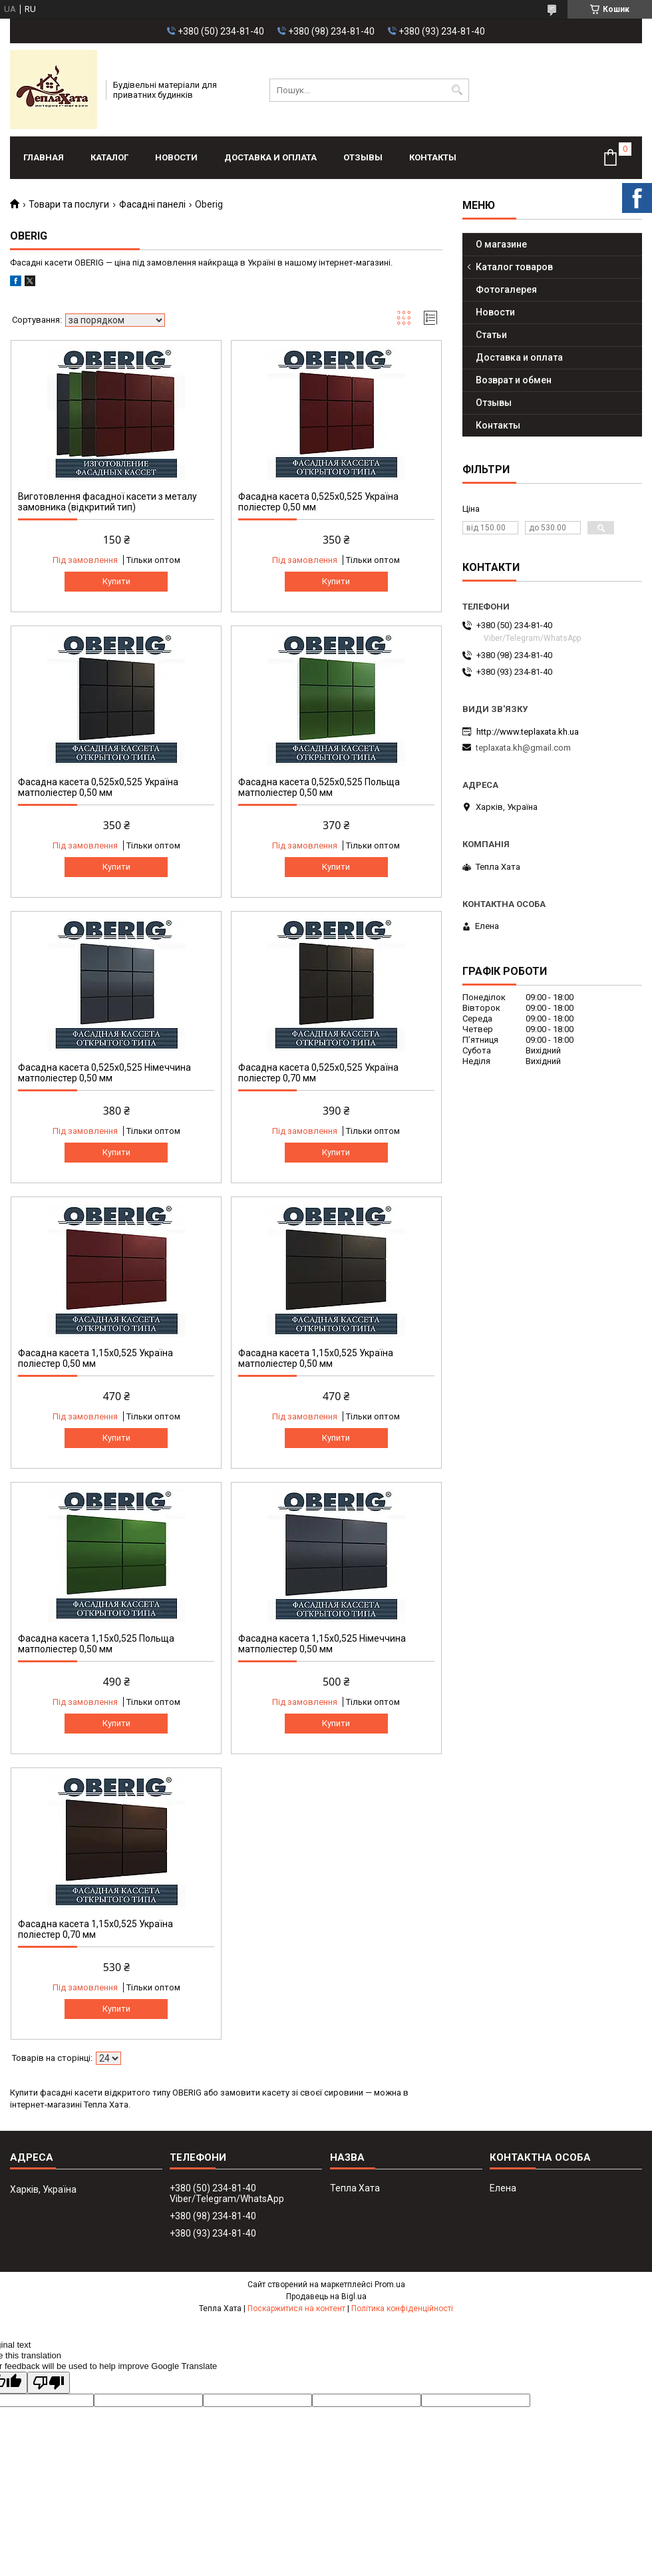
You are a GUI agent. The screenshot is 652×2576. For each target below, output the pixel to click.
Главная (43, 157)
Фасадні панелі (152, 204)
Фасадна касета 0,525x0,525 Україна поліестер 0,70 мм (318, 1072)
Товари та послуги (69, 204)
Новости (176, 157)
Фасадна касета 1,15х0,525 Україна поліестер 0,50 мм (95, 1358)
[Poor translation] (48, 2383)
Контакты (432, 157)
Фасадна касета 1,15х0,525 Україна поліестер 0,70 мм (95, 1929)
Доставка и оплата (270, 157)
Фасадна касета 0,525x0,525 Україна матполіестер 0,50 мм (98, 787)
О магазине (501, 244)
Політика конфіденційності (402, 2308)
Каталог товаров (514, 267)
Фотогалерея (506, 289)
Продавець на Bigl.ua (326, 2296)
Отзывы (363, 157)
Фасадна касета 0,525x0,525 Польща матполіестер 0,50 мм (319, 787)
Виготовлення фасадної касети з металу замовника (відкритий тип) (107, 501)
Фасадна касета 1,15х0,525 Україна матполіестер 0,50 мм (315, 1358)
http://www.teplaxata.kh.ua (527, 732)
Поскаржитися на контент (296, 2308)
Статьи (491, 334)
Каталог (109, 157)
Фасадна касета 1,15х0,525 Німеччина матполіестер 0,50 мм (322, 1643)
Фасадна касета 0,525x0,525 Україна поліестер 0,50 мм (318, 501)
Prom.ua (390, 2284)
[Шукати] (457, 90)
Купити (116, 581)
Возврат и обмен (514, 380)
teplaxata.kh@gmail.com (523, 748)
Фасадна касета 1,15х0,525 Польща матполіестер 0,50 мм (96, 1643)
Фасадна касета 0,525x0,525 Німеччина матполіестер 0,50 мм (104, 1072)
